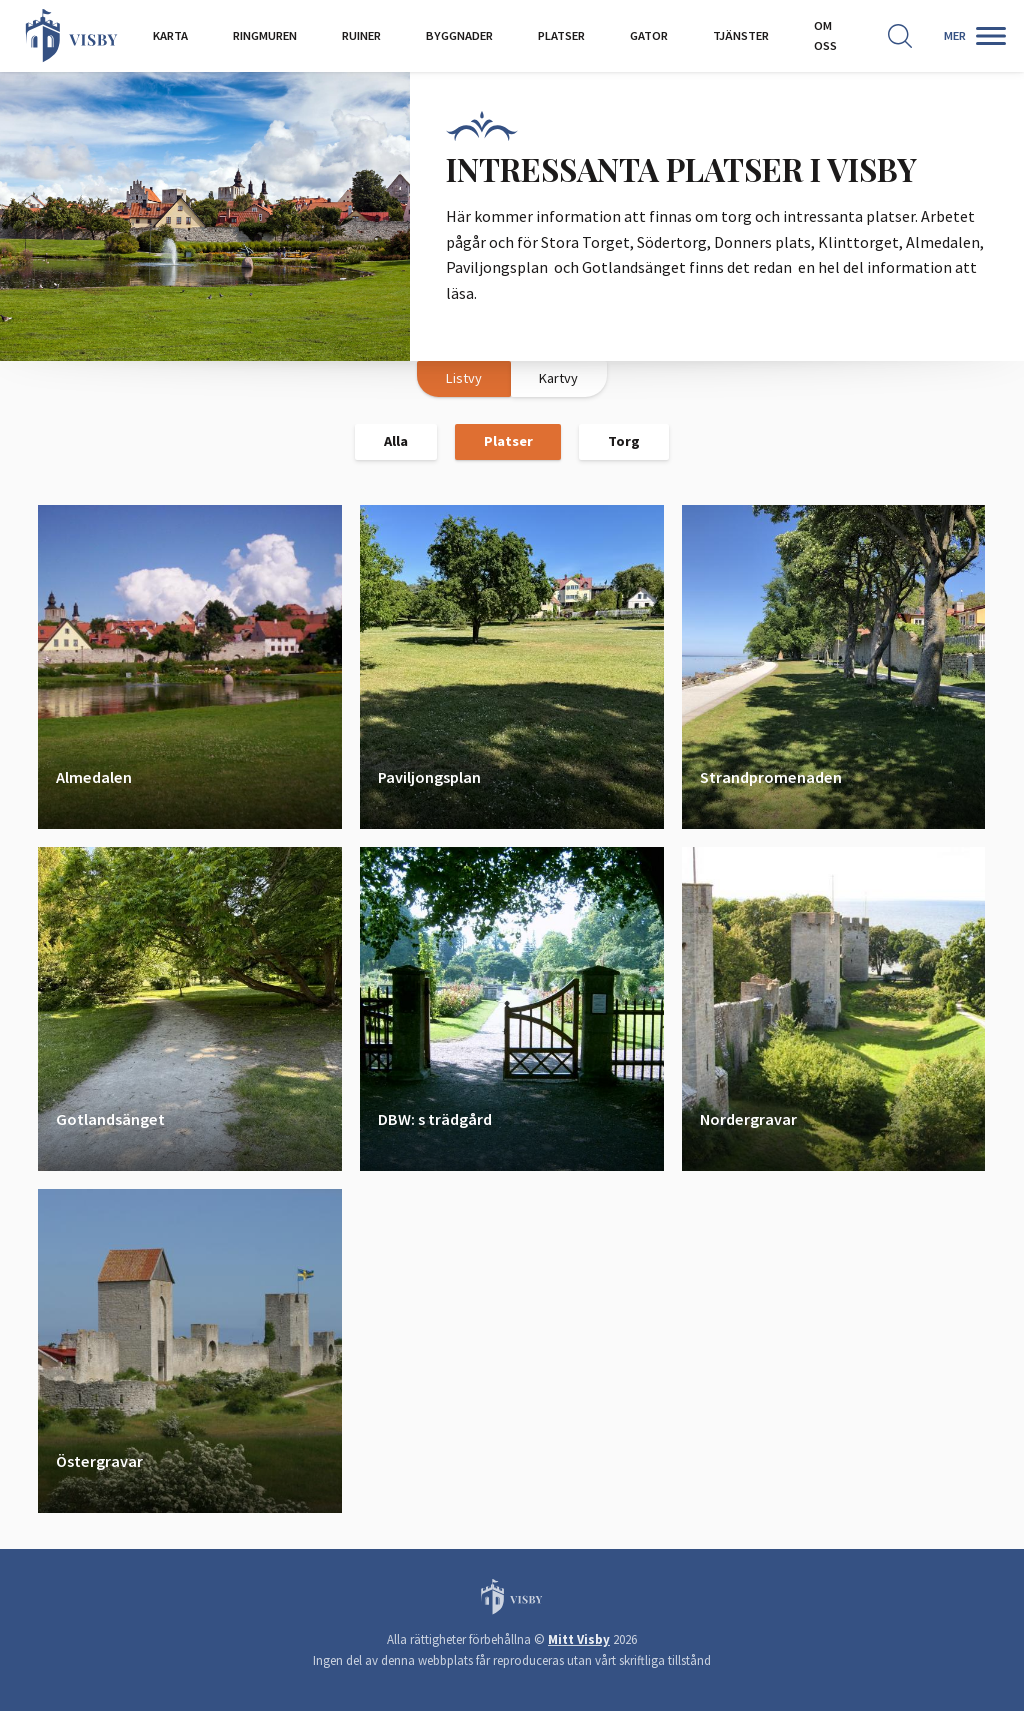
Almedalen (94, 776)
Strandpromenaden (771, 776)
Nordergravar (748, 1118)
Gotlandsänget (110, 1118)
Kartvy (558, 378)
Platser (508, 441)
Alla (396, 441)
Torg (624, 441)
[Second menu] (984, 36)
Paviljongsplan (429, 776)
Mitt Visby (579, 1639)
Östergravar (99, 1460)
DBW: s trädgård (435, 1118)
